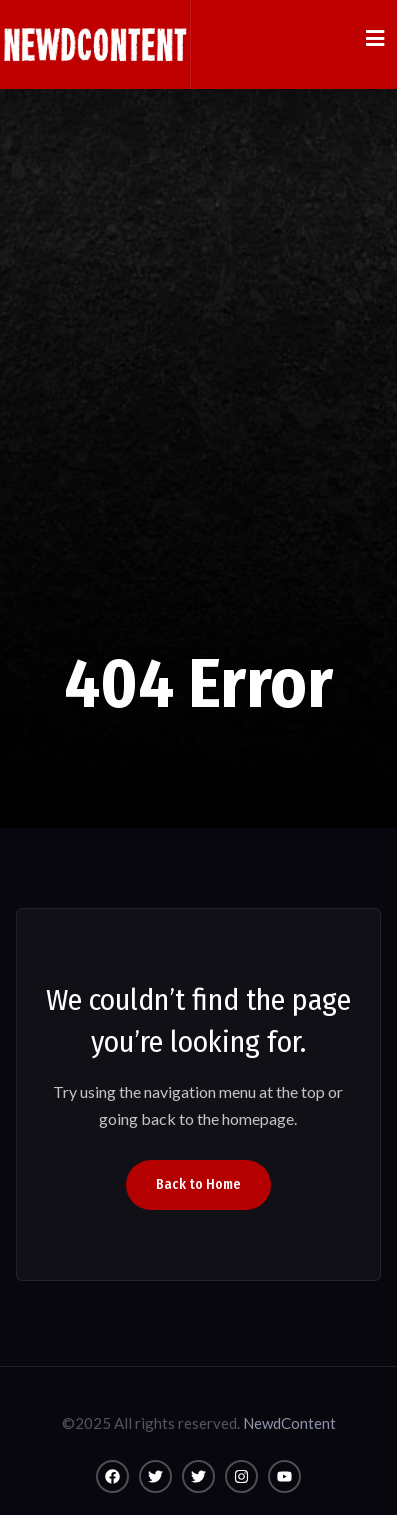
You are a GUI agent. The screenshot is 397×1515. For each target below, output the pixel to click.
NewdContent (289, 1423)
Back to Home (198, 1184)
